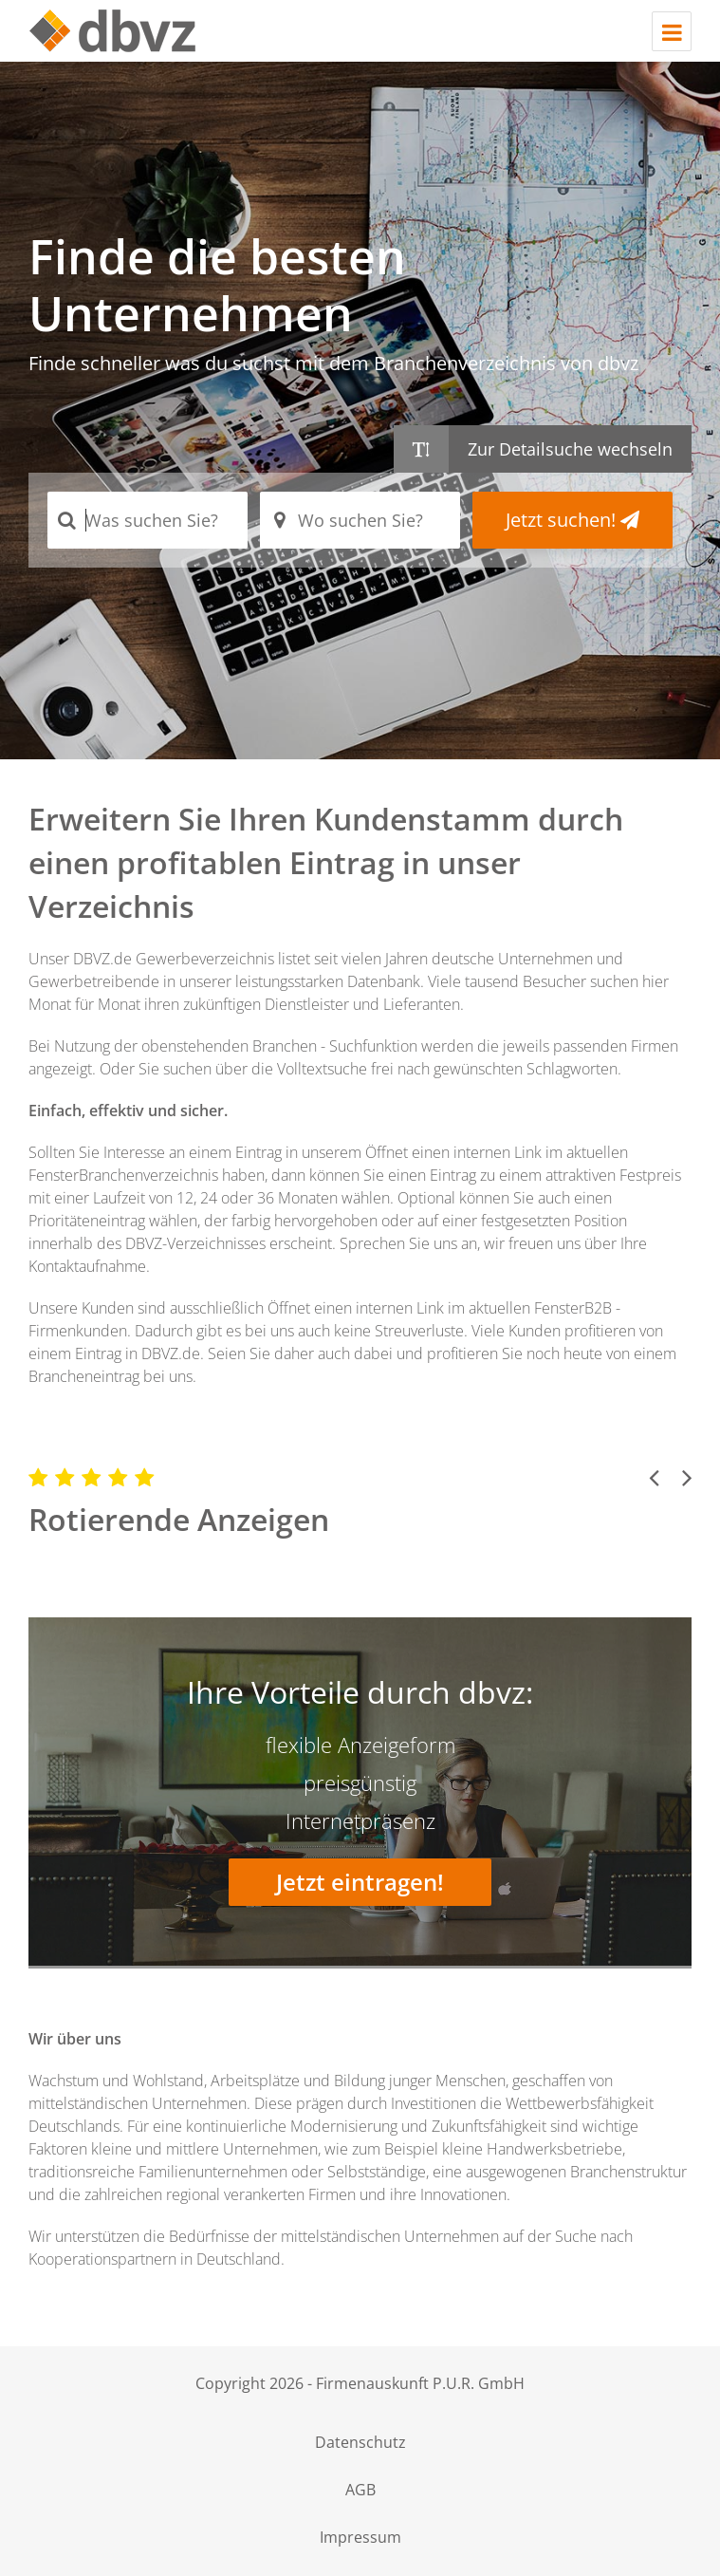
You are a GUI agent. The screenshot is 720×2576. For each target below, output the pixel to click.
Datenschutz (360, 2442)
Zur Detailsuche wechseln (570, 449)
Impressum (360, 2537)
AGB (360, 2489)
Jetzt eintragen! (360, 1881)
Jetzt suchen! (572, 519)
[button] (653, 1477)
